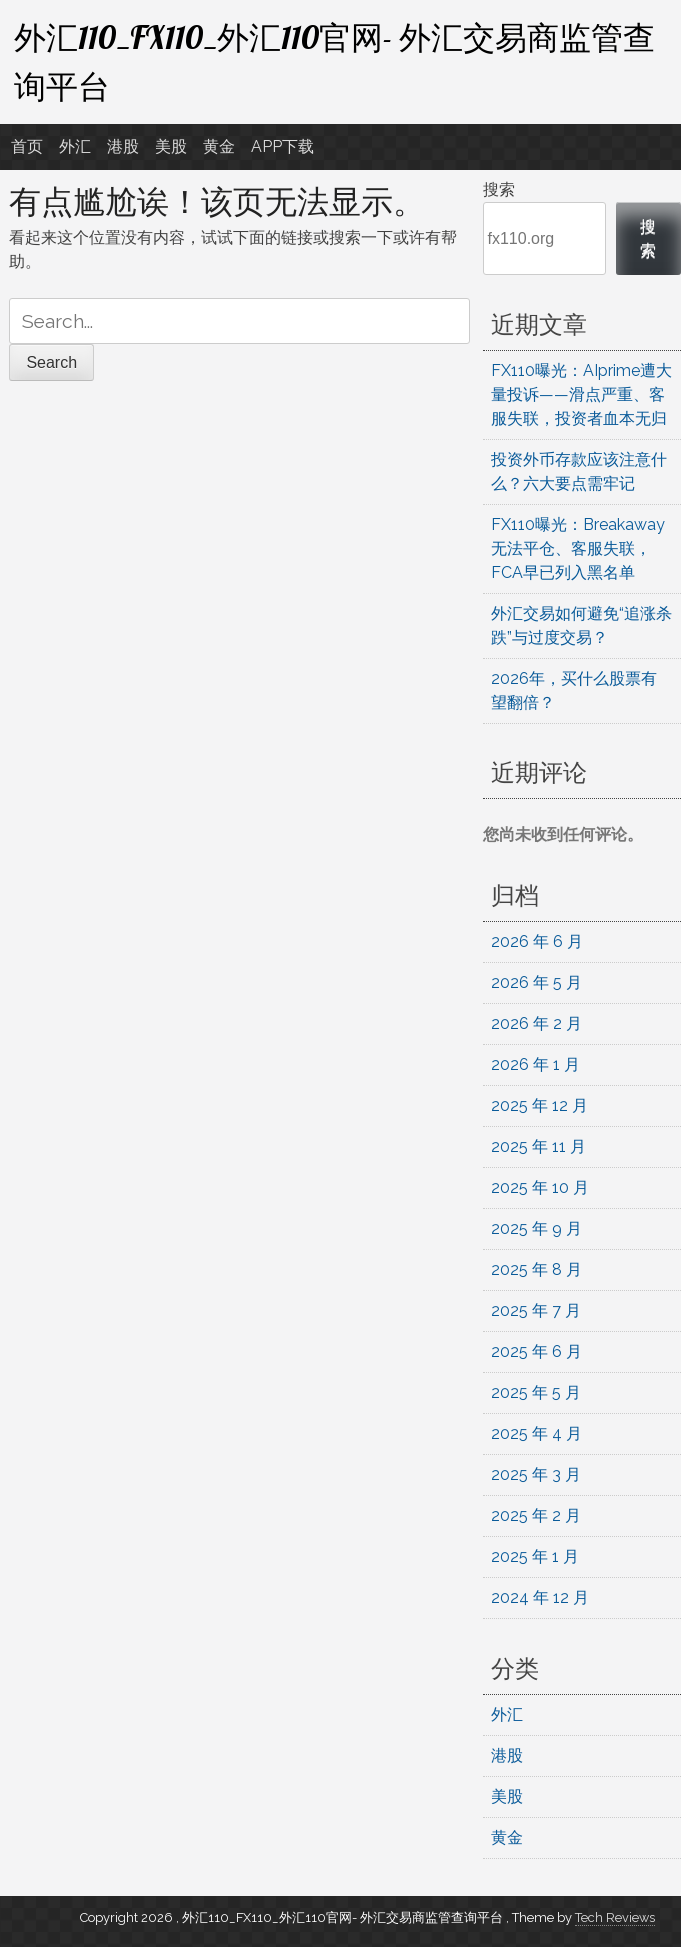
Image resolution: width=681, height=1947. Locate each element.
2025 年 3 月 (536, 1474)
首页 (27, 146)
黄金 (219, 146)
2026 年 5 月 (536, 982)
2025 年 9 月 (536, 1228)
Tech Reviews (615, 1917)
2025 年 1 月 (535, 1556)
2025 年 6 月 (536, 1351)
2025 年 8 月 (536, 1269)
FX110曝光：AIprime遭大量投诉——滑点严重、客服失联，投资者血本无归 (581, 394)
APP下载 (282, 146)
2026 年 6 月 (537, 941)
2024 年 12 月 (540, 1597)
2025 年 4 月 (536, 1433)
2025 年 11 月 (538, 1146)
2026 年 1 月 (535, 1064)
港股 (123, 146)
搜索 (499, 189)
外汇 (75, 146)
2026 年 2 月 (536, 1023)
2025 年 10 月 (540, 1187)
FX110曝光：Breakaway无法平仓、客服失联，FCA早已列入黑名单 (578, 548)
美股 (171, 146)
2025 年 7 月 (536, 1310)
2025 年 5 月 (536, 1392)
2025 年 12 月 (539, 1105)
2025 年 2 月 (536, 1515)
